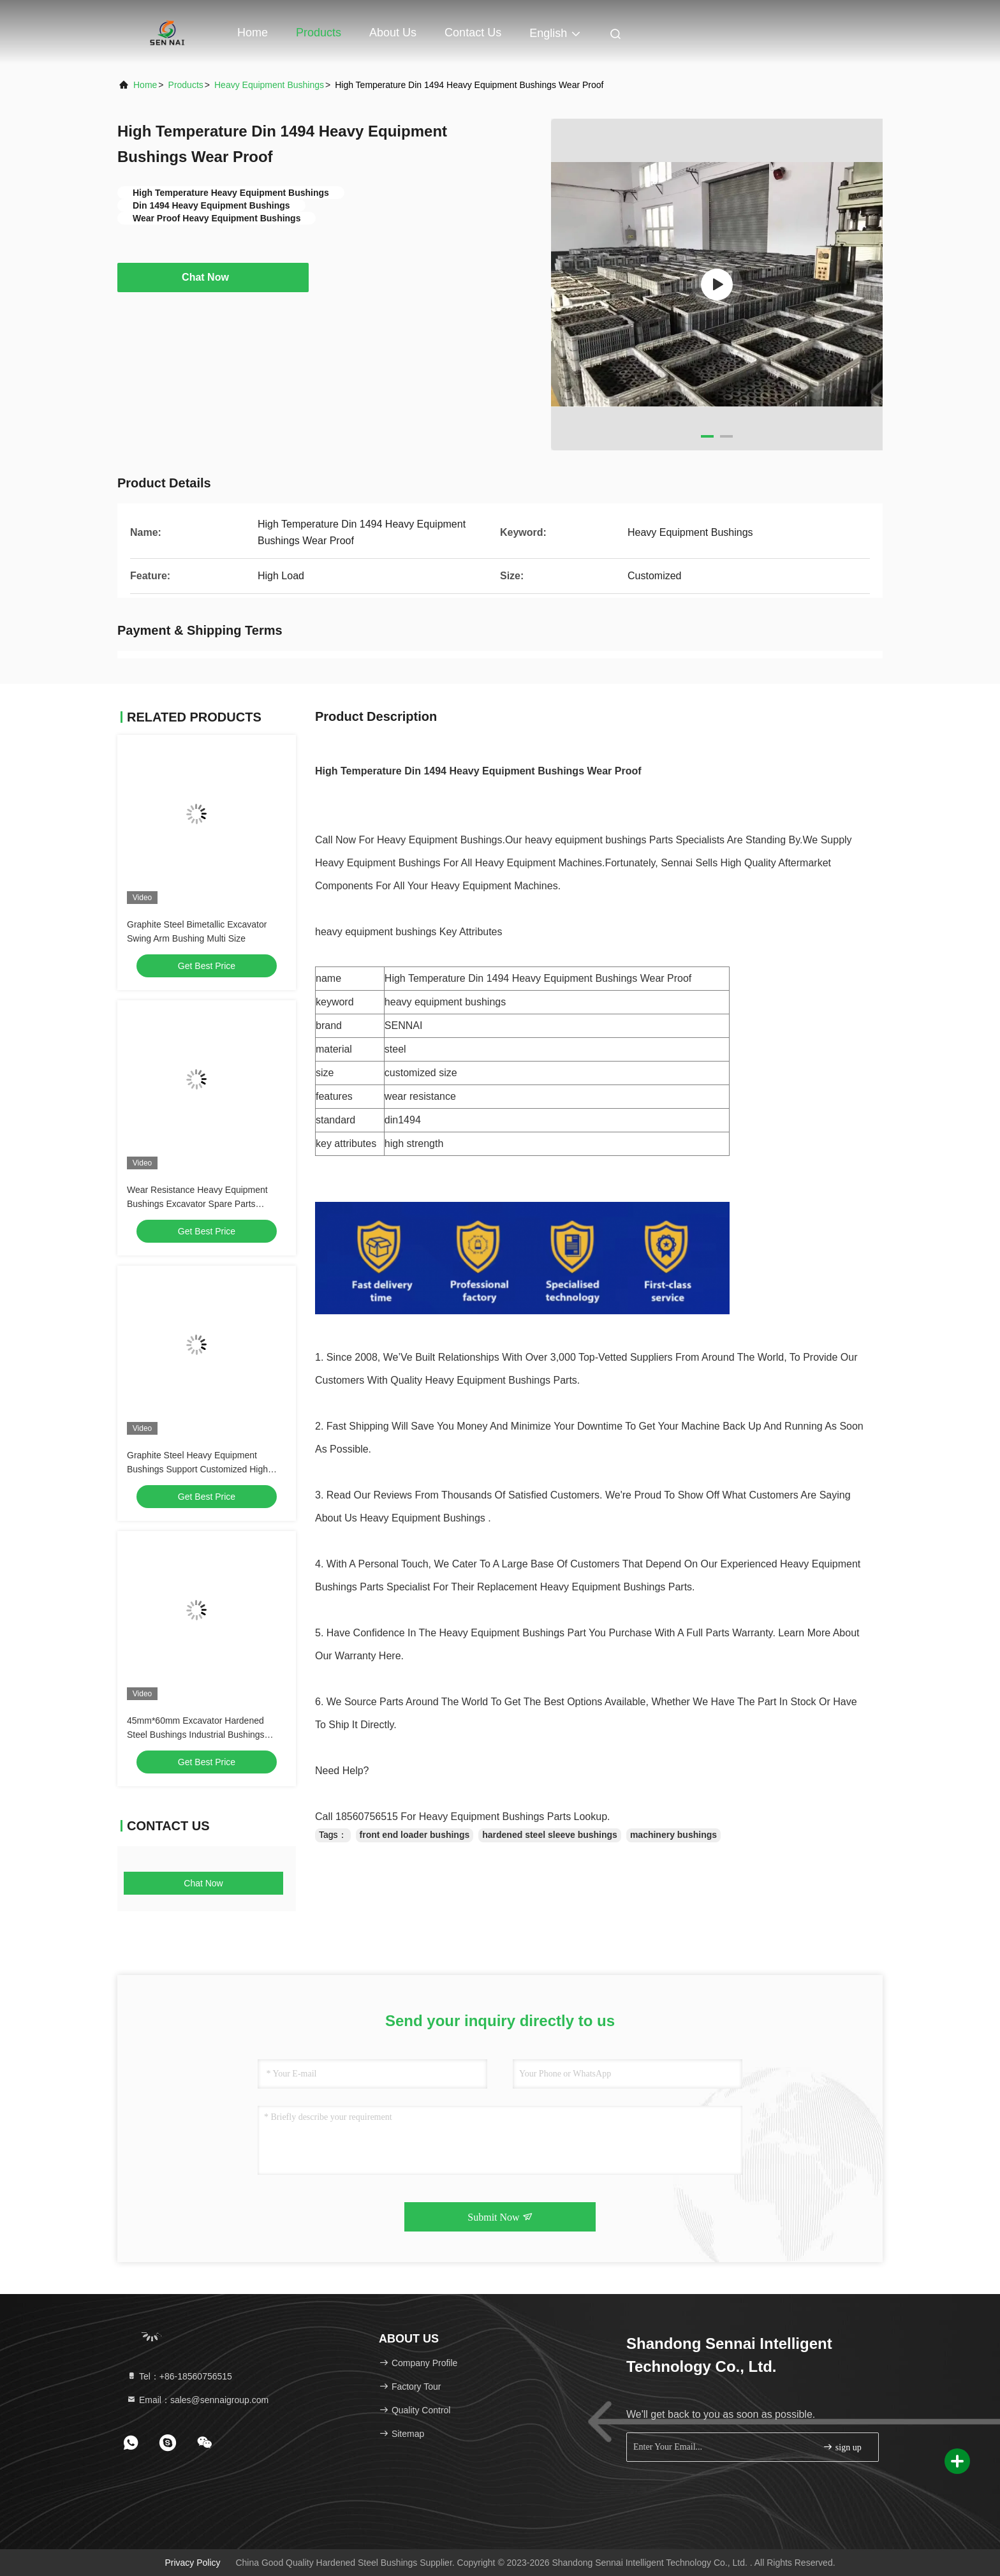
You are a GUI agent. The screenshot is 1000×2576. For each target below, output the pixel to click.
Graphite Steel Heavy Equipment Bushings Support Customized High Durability (197, 1469)
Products (318, 32)
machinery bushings (673, 1835)
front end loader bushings (415, 1835)
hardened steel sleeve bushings (549, 1835)
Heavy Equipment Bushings (269, 85)
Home (252, 32)
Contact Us (473, 32)
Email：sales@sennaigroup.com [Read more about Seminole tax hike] (197, 2400)
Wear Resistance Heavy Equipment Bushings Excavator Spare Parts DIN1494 (197, 1204)
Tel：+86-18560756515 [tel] (179, 2376)
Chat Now (213, 276)
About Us (392, 32)
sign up (842, 2446)
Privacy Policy (192, 2562)
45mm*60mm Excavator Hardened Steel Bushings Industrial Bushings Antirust (196, 1734)
